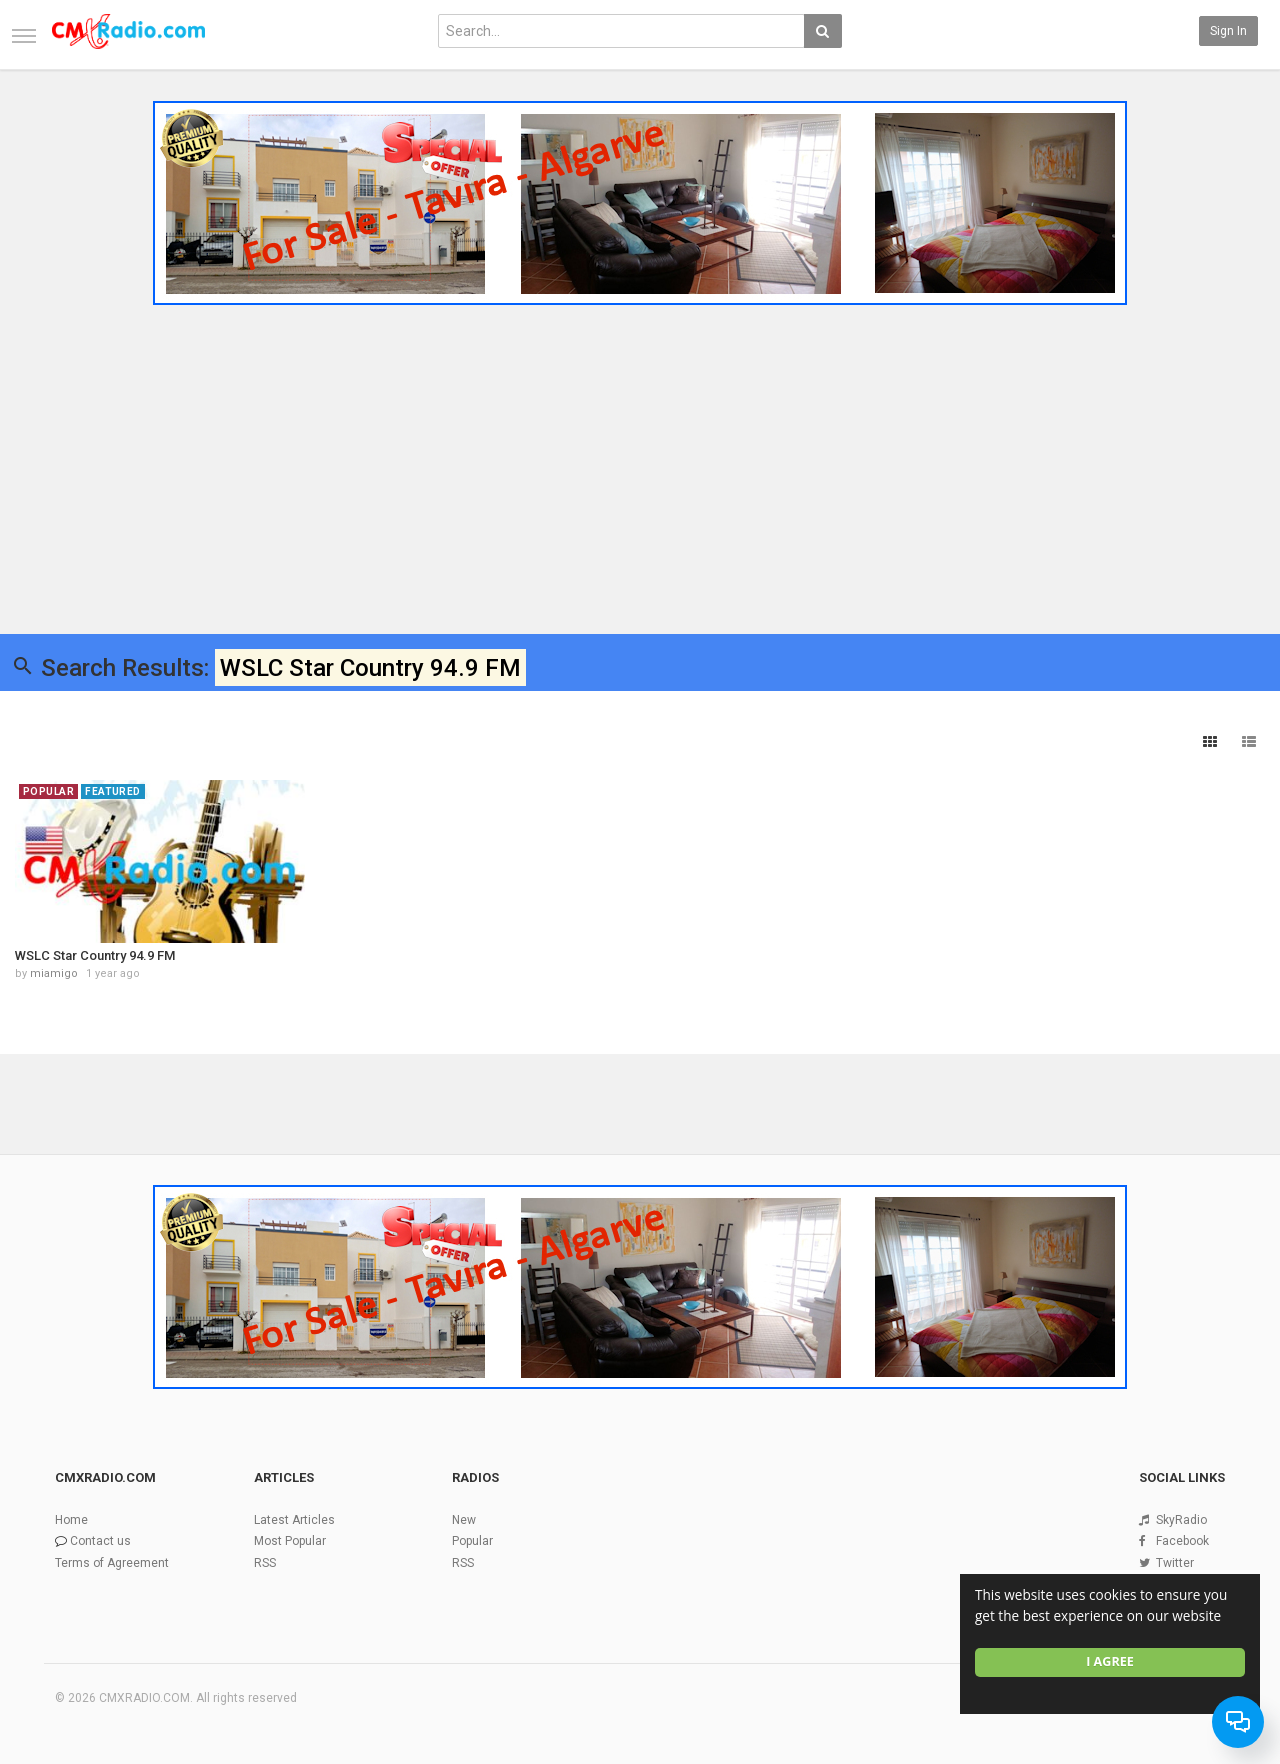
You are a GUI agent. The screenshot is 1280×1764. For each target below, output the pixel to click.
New (464, 1520)
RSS (265, 1563)
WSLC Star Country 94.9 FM (95, 955)
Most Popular (290, 1541)
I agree (1110, 1661)
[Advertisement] (640, 463)
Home (71, 1520)
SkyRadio (1181, 1520)
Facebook (1182, 1541)
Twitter (1175, 1563)
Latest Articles (294, 1520)
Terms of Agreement (112, 1563)
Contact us (100, 1541)
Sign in (1228, 31)
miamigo (54, 973)
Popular (472, 1541)
